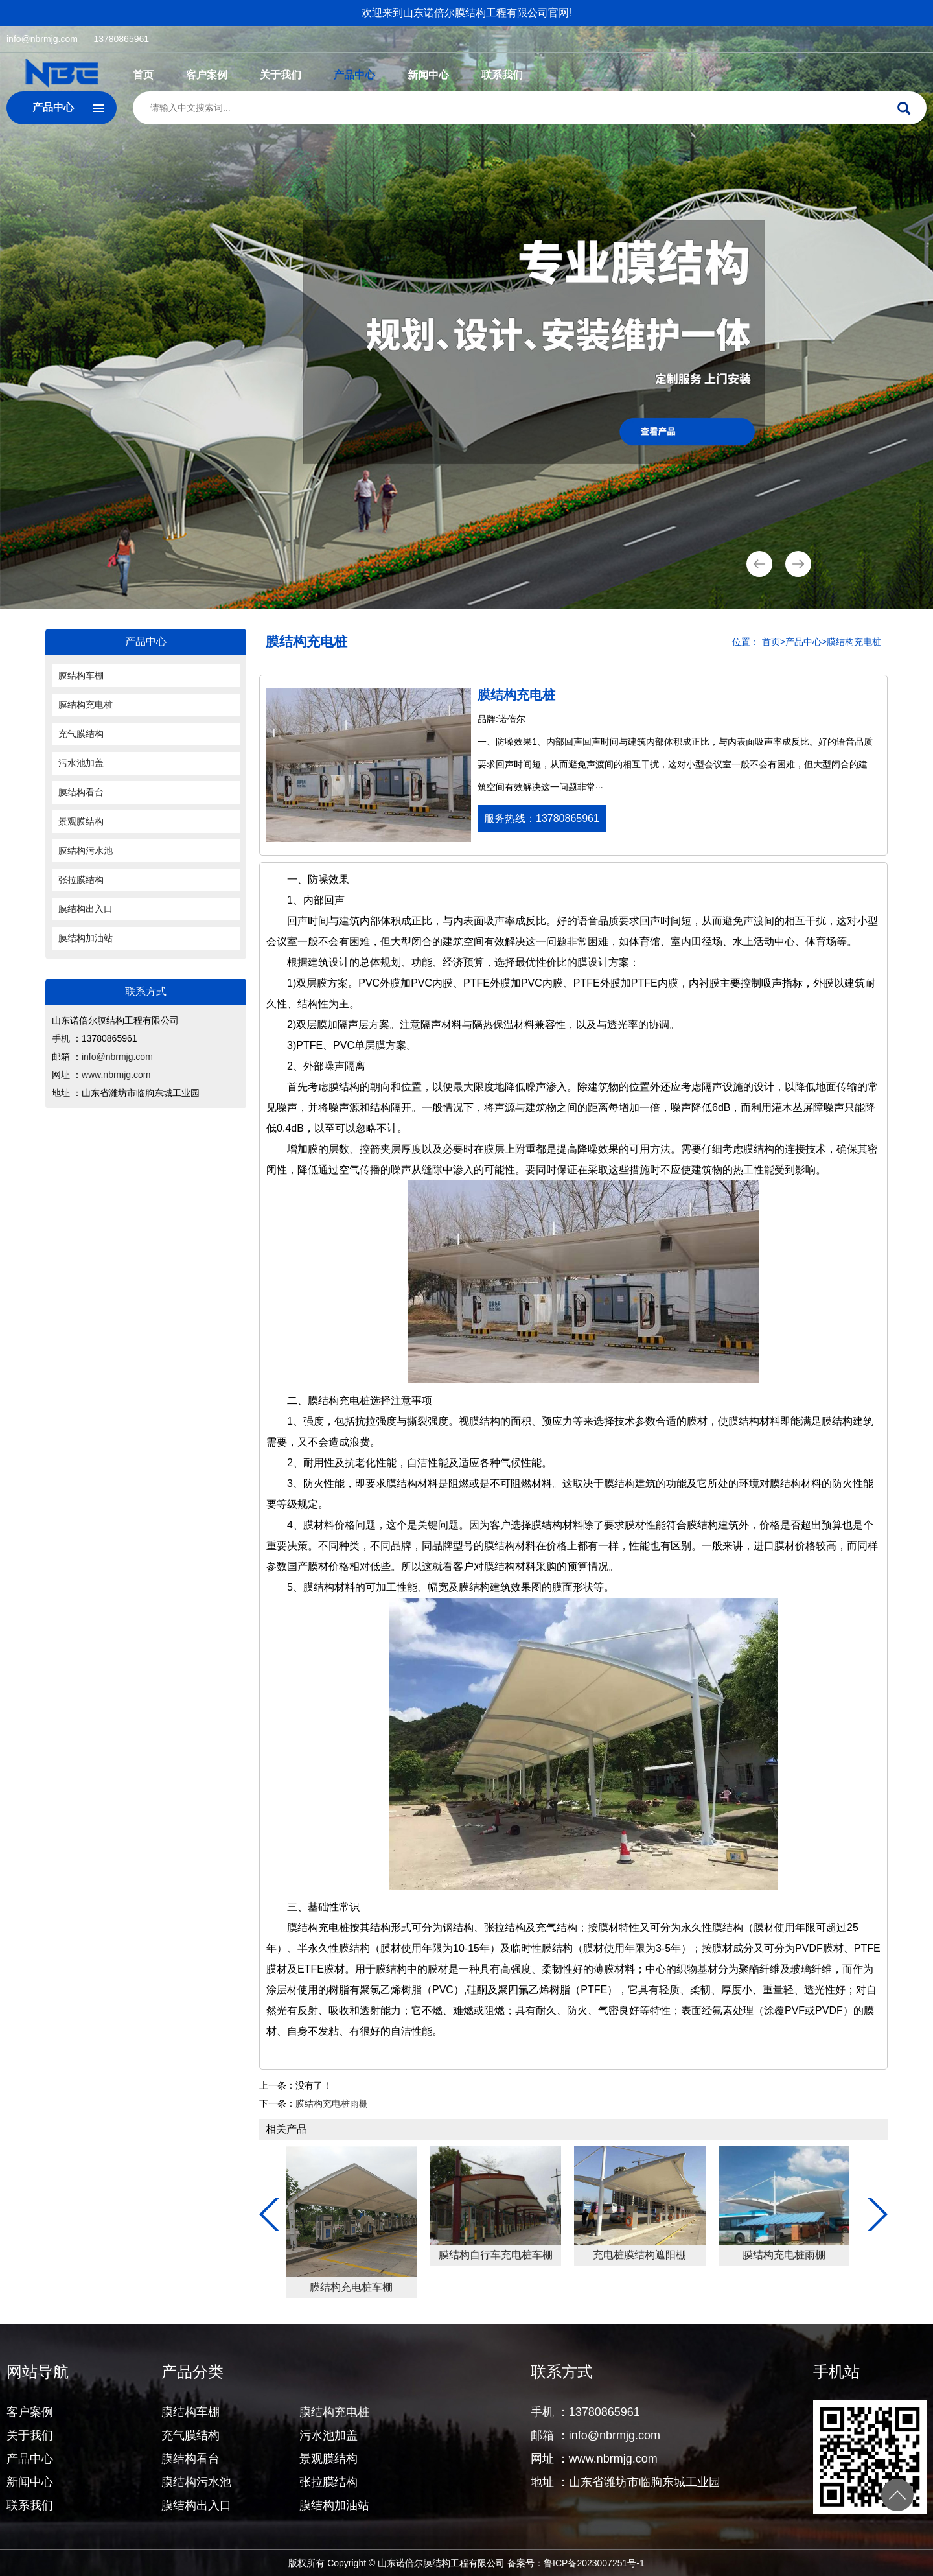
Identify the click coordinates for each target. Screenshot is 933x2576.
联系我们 (502, 74)
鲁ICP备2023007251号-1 (594, 2563)
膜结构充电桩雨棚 (331, 2103)
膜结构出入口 (85, 909)
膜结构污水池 (85, 850)
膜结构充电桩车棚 (643, 2287)
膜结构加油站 (85, 938)
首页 (143, 74)
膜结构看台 (81, 792)
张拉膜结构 (81, 879)
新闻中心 (428, 74)
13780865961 (121, 39)
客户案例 (206, 74)
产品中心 (354, 74)
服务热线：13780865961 (541, 818)
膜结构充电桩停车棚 (355, 2254)
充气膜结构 (81, 734)
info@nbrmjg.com (42, 39)
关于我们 (280, 74)
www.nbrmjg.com (116, 1075)
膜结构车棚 (81, 675)
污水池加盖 (81, 763)
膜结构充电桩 (85, 704)
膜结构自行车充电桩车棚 (788, 2254)
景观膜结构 (81, 821)
